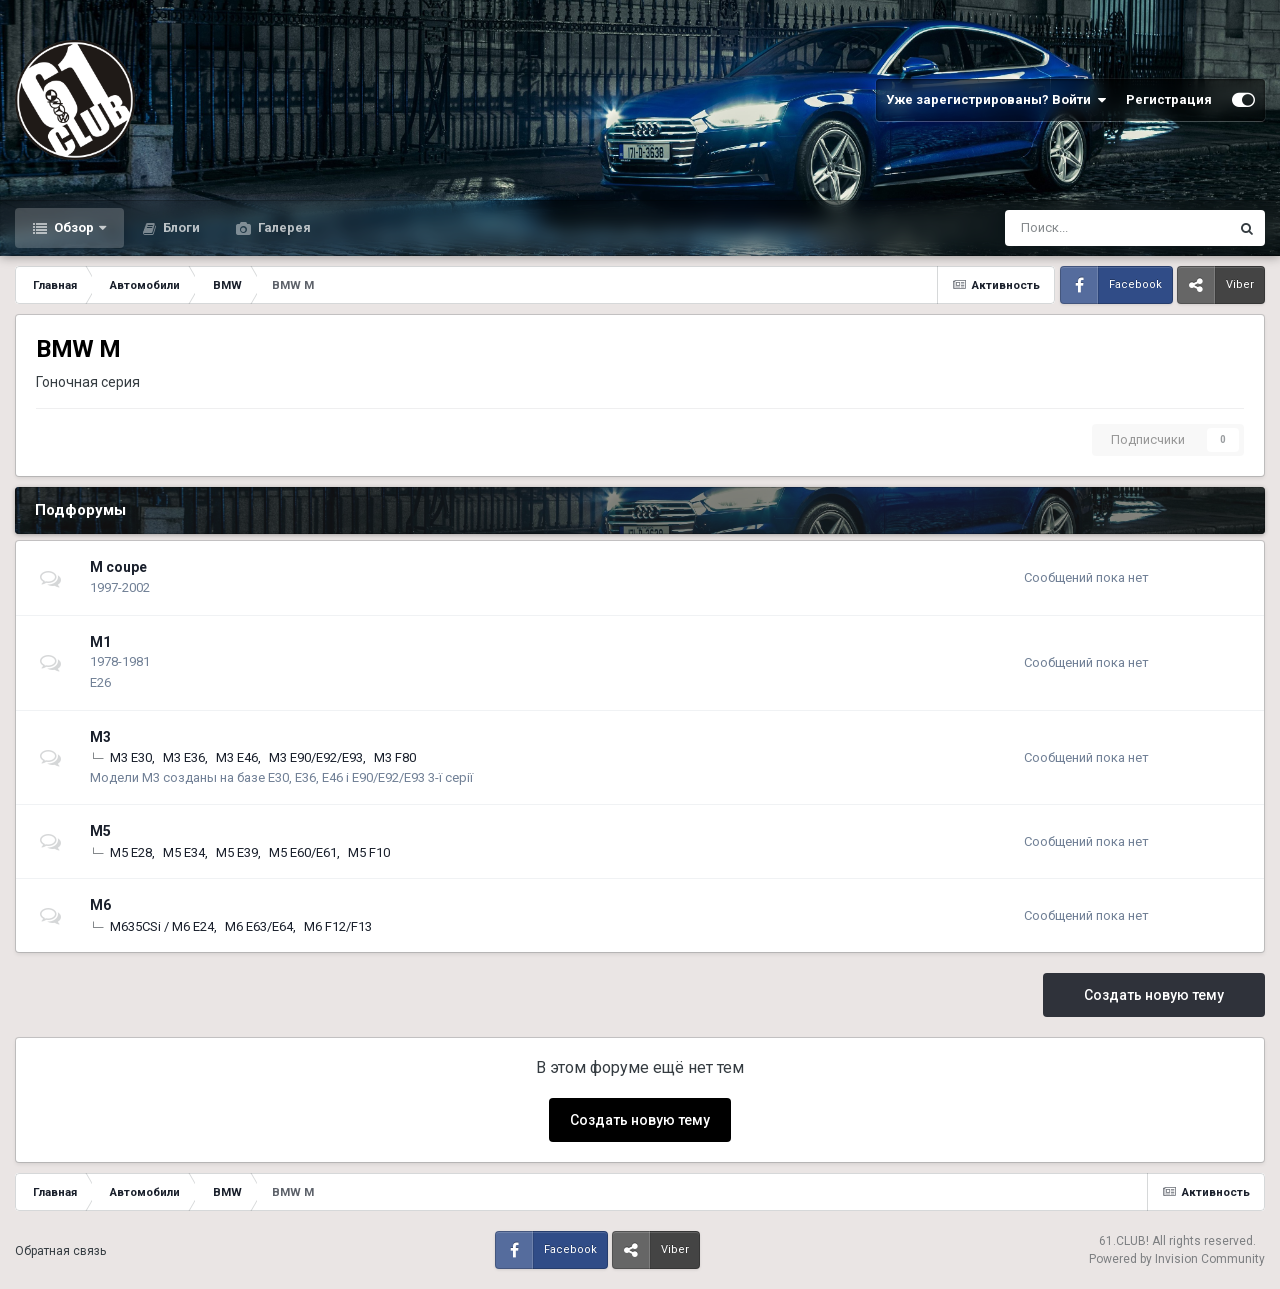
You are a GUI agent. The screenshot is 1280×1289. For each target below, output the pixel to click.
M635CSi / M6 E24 (162, 926)
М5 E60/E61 (303, 852)
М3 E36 (184, 757)
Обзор (74, 227)
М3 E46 (237, 757)
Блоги (180, 227)
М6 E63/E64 (259, 926)
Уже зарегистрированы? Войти (996, 100)
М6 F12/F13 (338, 926)
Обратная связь (60, 1251)
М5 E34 (184, 852)
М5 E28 (131, 852)
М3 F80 (395, 757)
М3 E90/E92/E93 (316, 757)
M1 (100, 642)
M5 (100, 831)
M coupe (118, 567)
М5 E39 (237, 852)
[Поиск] (1064, 228)
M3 (100, 737)
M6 (100, 905)
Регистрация (1169, 99)
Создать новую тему (1154, 995)
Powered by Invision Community (1177, 1259)
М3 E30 (131, 757)
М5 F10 (369, 852)
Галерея (283, 227)
